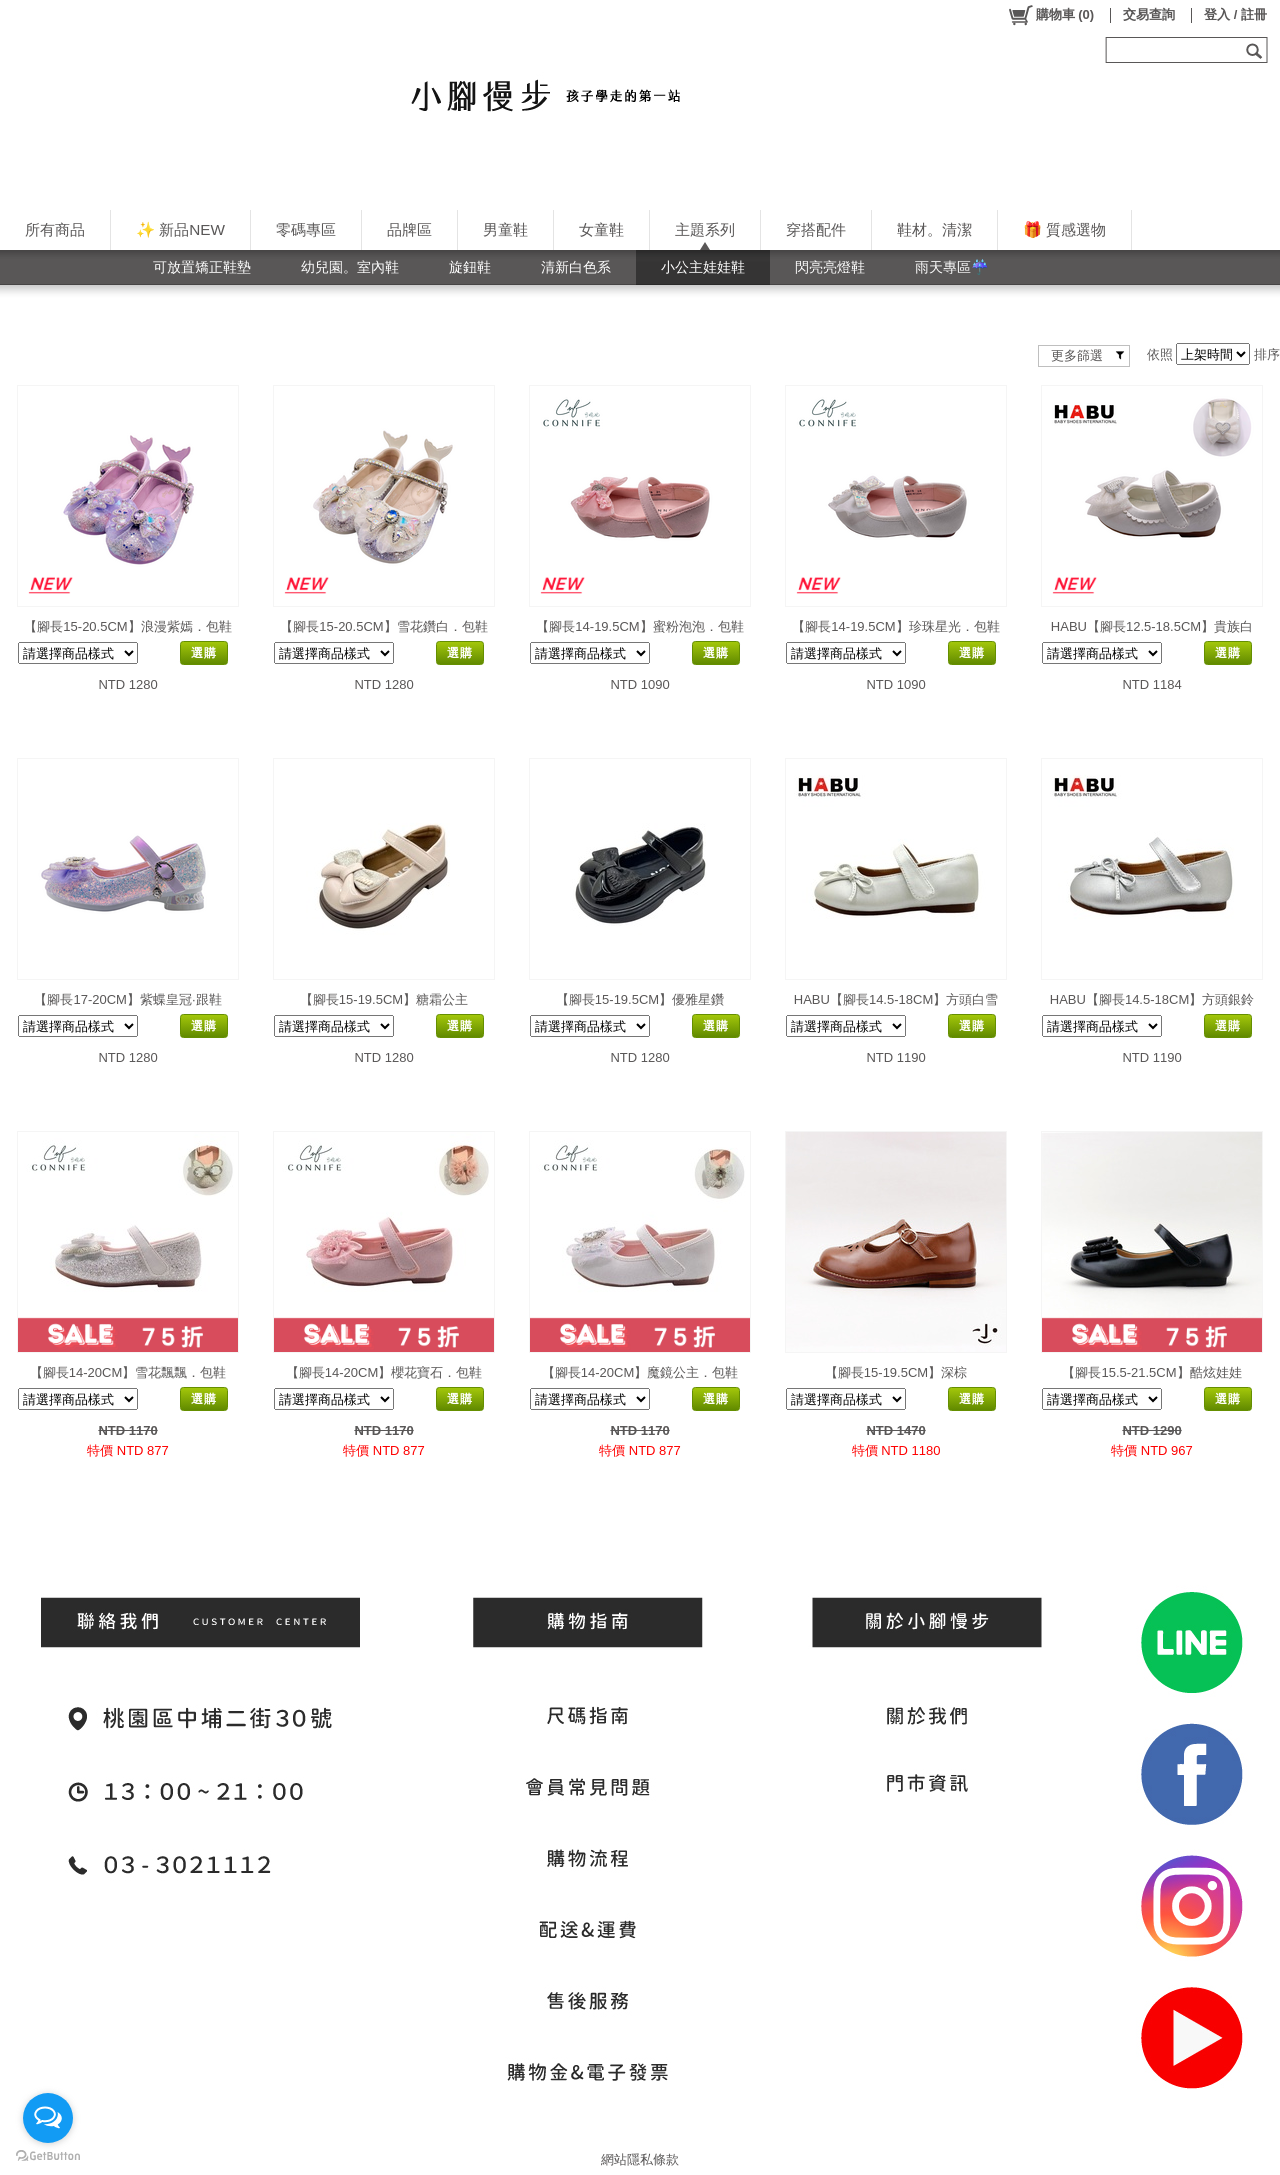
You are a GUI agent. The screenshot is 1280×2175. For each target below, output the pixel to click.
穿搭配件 (816, 229)
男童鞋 (505, 229)
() (1050, 15)
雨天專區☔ (952, 267)
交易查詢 (1149, 14)
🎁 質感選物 (1064, 229)
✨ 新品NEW (180, 229)
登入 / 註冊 (1235, 14)
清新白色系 (576, 267)
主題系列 (705, 229)
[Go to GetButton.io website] (48, 2155)
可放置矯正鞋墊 (202, 267)
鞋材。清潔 (934, 229)
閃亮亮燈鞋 (830, 267)
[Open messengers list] (48, 2118)
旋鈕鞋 (470, 267)
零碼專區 (306, 229)
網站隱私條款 (640, 2159)
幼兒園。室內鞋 (350, 267)
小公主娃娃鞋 (703, 267)
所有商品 (55, 229)
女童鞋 (601, 229)
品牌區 (409, 229)
